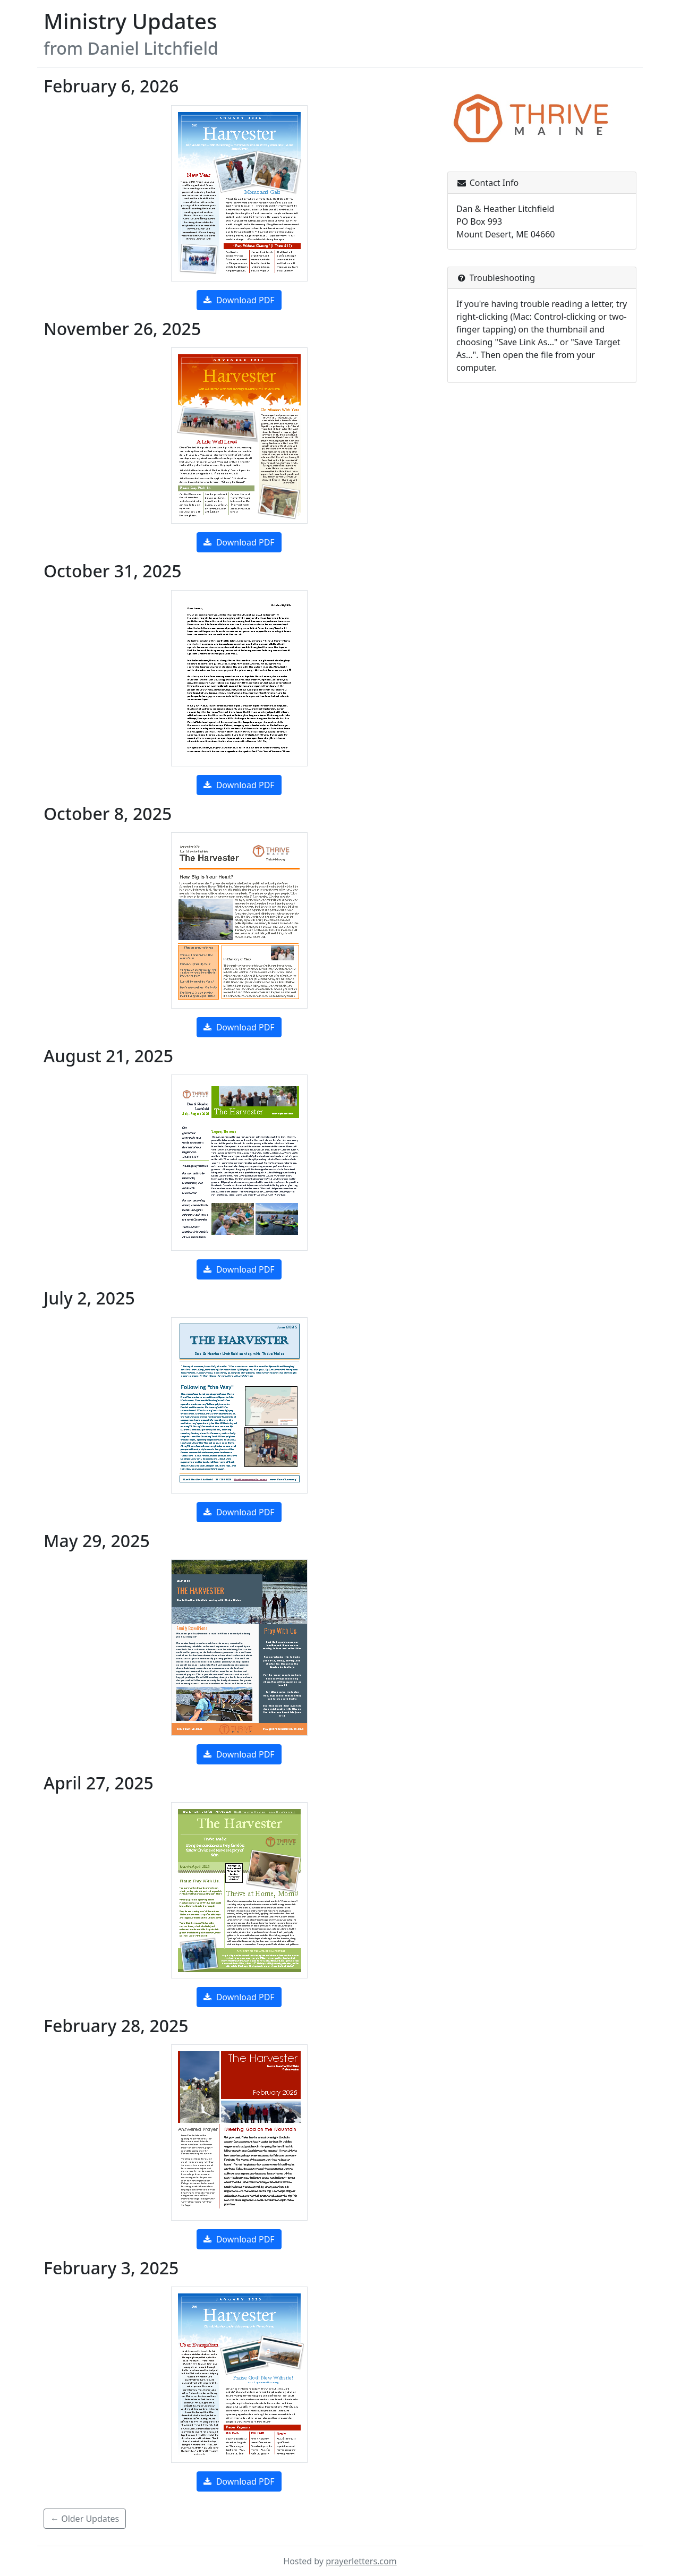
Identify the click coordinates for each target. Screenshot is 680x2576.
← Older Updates (84, 2518)
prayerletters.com (361, 2561)
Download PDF (238, 300)
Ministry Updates (130, 21)
